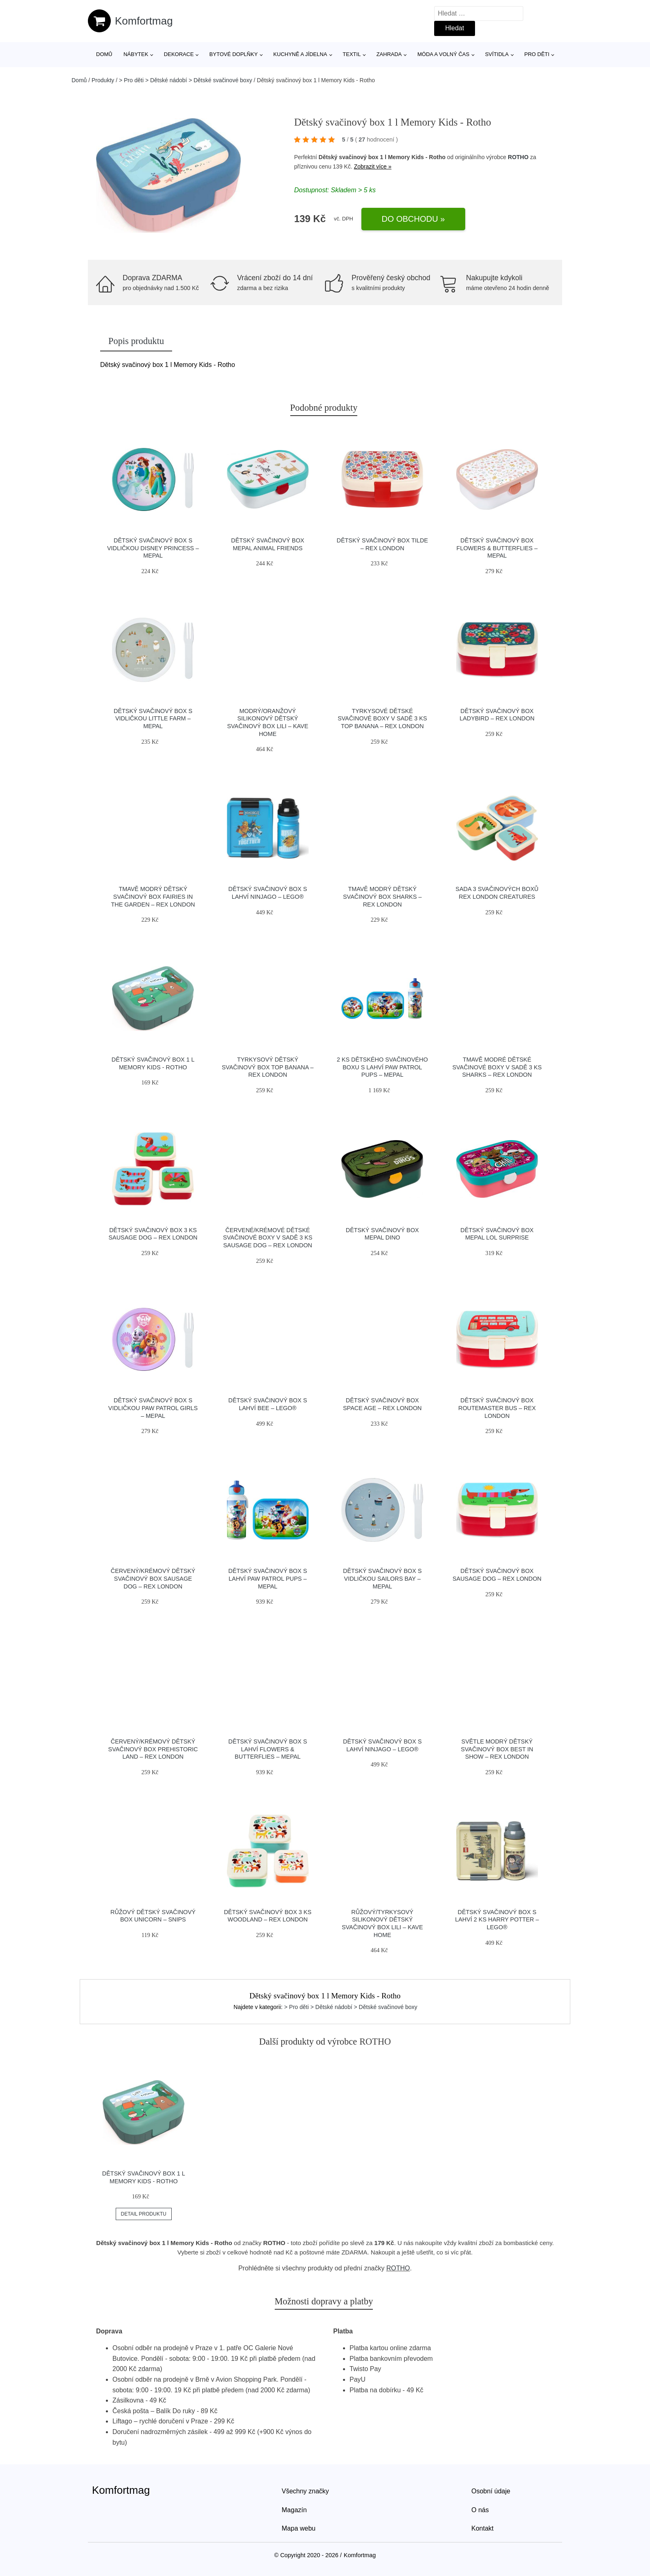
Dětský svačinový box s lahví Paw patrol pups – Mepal (268, 1578)
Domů (104, 54)
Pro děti (536, 54)
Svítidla (497, 54)
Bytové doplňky (233, 54)
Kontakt (482, 2528)
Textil (352, 54)
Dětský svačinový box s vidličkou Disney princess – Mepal (153, 548)
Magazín (294, 2509)
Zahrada (389, 54)
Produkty (103, 80)
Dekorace (179, 54)
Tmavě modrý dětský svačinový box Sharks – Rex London (382, 896)
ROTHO (518, 157)
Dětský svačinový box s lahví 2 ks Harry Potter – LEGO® (497, 1919)
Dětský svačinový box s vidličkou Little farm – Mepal (153, 718)
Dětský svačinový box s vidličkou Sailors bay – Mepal (382, 1578)
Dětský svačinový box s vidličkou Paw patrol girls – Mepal (153, 1408)
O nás (480, 2509)
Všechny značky (305, 2491)
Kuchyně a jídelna (300, 54)
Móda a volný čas (443, 54)
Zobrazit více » (373, 166)
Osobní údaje (490, 2491)
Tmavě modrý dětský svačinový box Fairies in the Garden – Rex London (153, 896)
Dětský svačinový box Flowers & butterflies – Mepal (497, 548)
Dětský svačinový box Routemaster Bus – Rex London (497, 1408)
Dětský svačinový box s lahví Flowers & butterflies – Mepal (268, 1749)
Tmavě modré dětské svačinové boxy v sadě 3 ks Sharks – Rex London (497, 1067)
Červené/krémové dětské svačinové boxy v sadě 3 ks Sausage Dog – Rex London (267, 1238)
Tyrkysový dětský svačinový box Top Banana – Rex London (268, 1067)
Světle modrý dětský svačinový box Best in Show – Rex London (497, 1749)
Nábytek (135, 54)
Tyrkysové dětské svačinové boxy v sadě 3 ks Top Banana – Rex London (382, 718)
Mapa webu (299, 2528)
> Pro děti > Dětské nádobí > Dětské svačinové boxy (185, 80)
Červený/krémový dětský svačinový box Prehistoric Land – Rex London (153, 1749)
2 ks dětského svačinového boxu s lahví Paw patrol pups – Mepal (382, 1067)
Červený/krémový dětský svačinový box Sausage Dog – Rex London (153, 1578)
